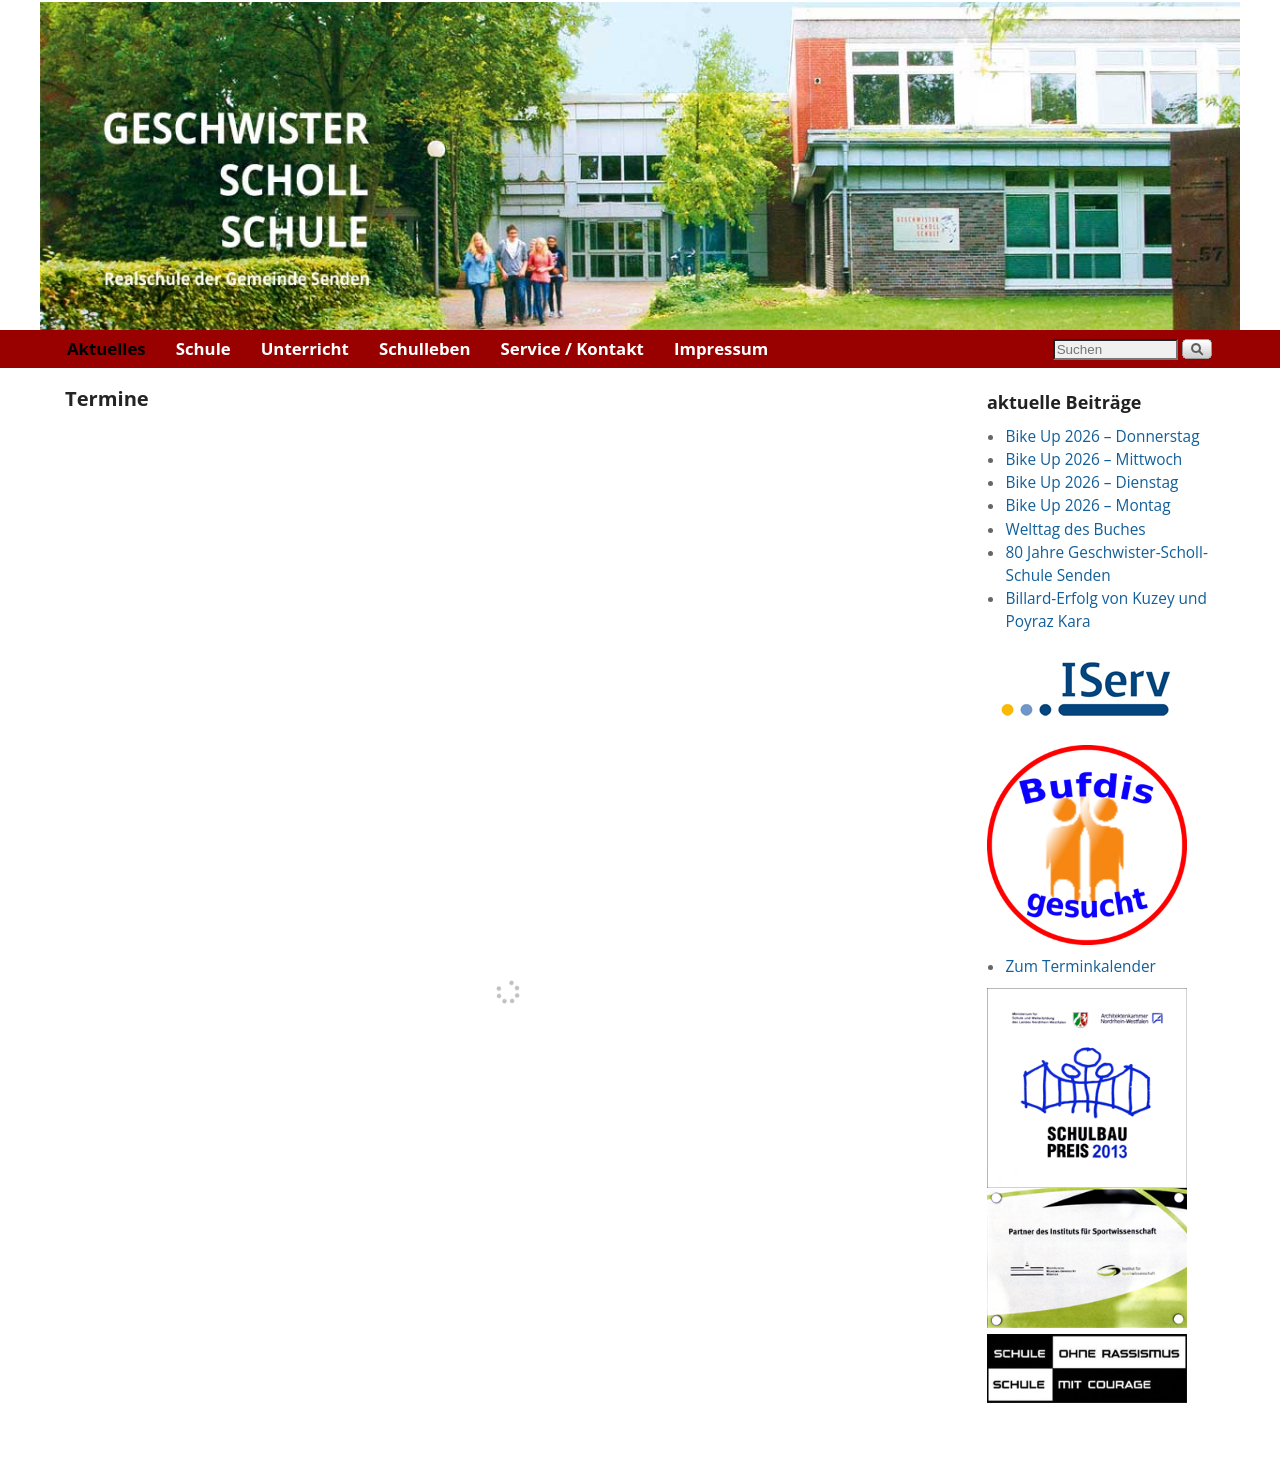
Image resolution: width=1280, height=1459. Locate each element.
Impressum (721, 348)
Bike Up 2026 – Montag (1087, 505)
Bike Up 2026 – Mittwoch (1093, 459)
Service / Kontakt (572, 348)
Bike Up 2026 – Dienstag (1091, 482)
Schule (203, 348)
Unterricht (305, 348)
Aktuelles (106, 348)
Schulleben (425, 348)
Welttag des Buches (1075, 529)
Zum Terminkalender (1080, 966)
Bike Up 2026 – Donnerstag (1102, 436)
